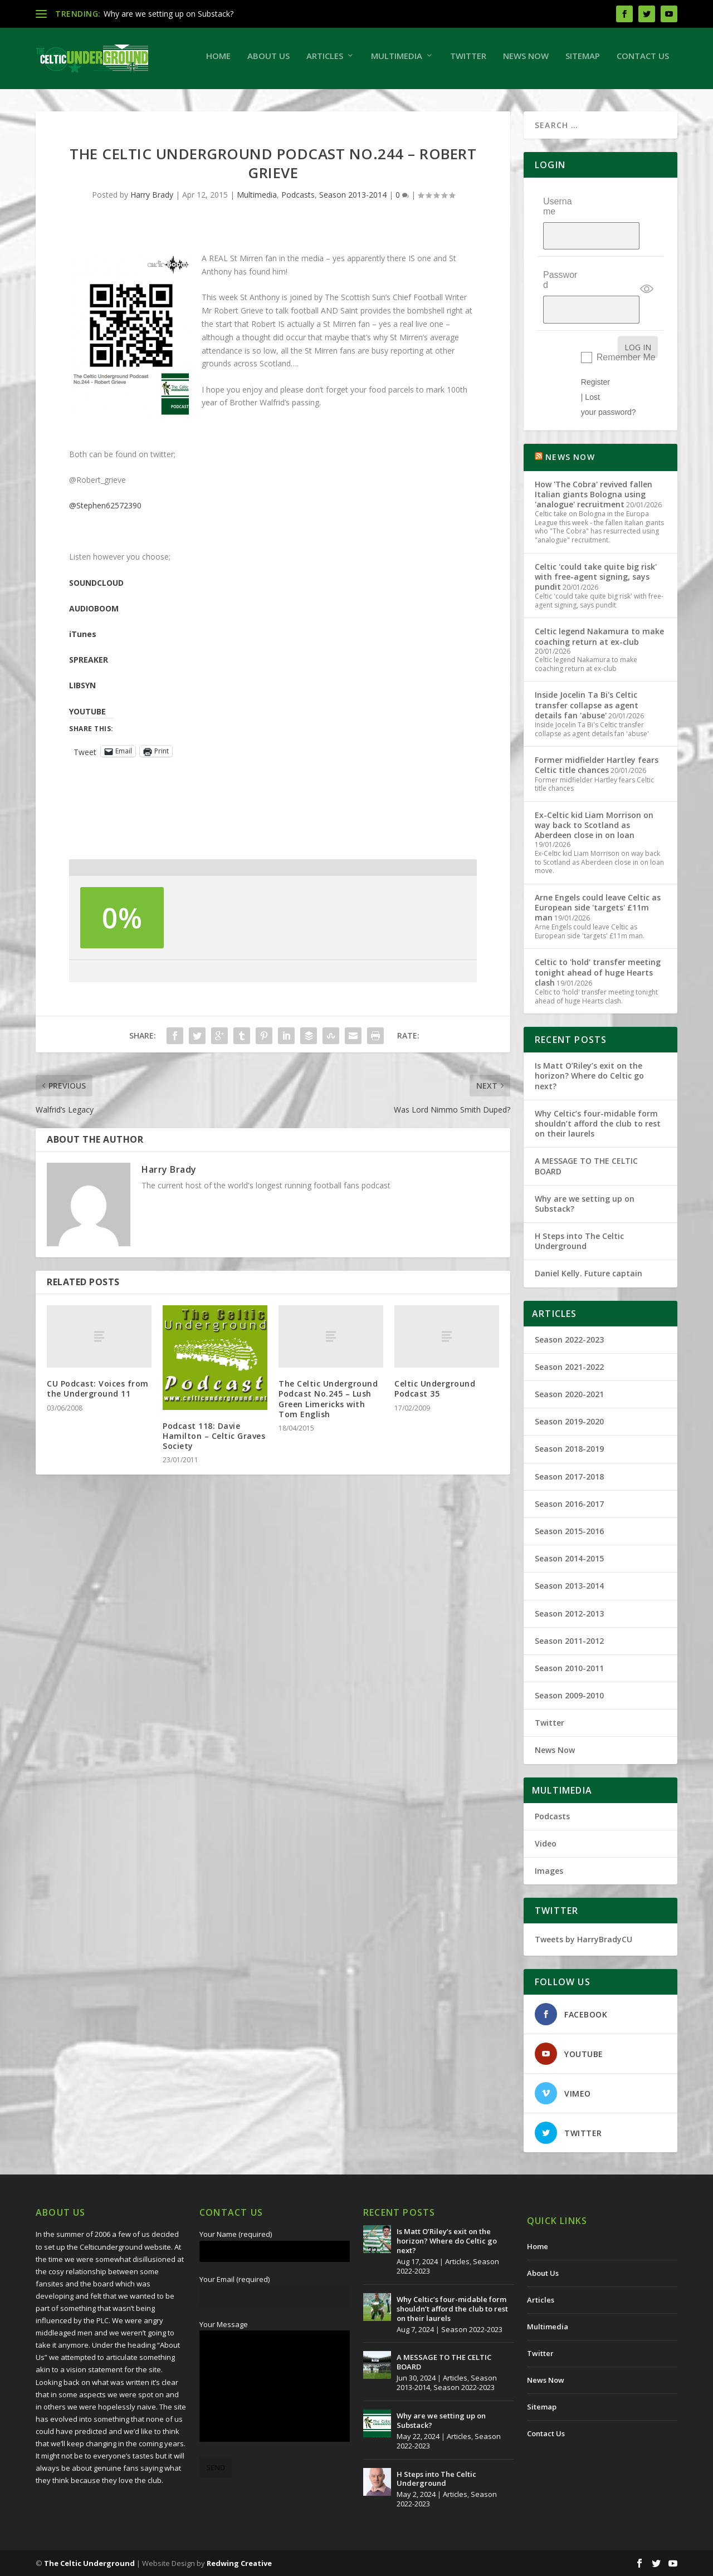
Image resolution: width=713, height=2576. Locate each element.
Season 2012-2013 (569, 1613)
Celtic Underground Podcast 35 (434, 1432)
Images (549, 1870)
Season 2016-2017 (569, 1503)
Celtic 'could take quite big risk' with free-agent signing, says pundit (596, 576)
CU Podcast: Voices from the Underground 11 (98, 1432)
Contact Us (481, 100)
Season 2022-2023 (569, 1339)
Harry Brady (151, 238)
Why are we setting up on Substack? (168, 13)
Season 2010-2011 (569, 1668)
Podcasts (298, 238)
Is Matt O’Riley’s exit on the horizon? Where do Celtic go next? (589, 1075)
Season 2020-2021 (569, 1394)
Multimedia (234, 100)
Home (56, 100)
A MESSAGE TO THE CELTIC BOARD (586, 1165)
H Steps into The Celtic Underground (579, 1241)
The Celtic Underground (89, 2563)
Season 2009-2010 (569, 1695)
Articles (162, 100)
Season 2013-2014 (353, 238)
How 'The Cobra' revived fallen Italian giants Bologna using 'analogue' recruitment (593, 493)
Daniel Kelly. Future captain (588, 1273)
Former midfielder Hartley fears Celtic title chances (596, 765)
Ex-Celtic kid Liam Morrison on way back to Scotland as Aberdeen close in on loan (594, 824)
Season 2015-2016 (569, 1531)
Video (545, 1843)
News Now (364, 100)
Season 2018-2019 (569, 1448)
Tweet (85, 794)
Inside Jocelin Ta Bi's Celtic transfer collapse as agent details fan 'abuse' (586, 704)
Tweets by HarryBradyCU (583, 1939)
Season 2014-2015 (569, 1558)
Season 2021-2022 (569, 1366)
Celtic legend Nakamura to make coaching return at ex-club (599, 636)
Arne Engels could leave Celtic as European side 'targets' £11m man (598, 907)
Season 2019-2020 (569, 1421)
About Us (106, 100)
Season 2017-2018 (569, 1476)
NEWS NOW (570, 457)
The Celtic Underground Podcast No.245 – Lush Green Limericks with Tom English (328, 1442)
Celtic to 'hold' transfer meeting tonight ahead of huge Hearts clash (598, 972)
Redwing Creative (239, 2563)
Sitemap (420, 100)
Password (560, 301)
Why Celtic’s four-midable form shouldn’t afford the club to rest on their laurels (598, 1123)
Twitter (306, 100)
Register (595, 381)
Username (557, 249)
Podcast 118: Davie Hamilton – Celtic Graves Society (214, 1479)
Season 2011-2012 (569, 1640)
